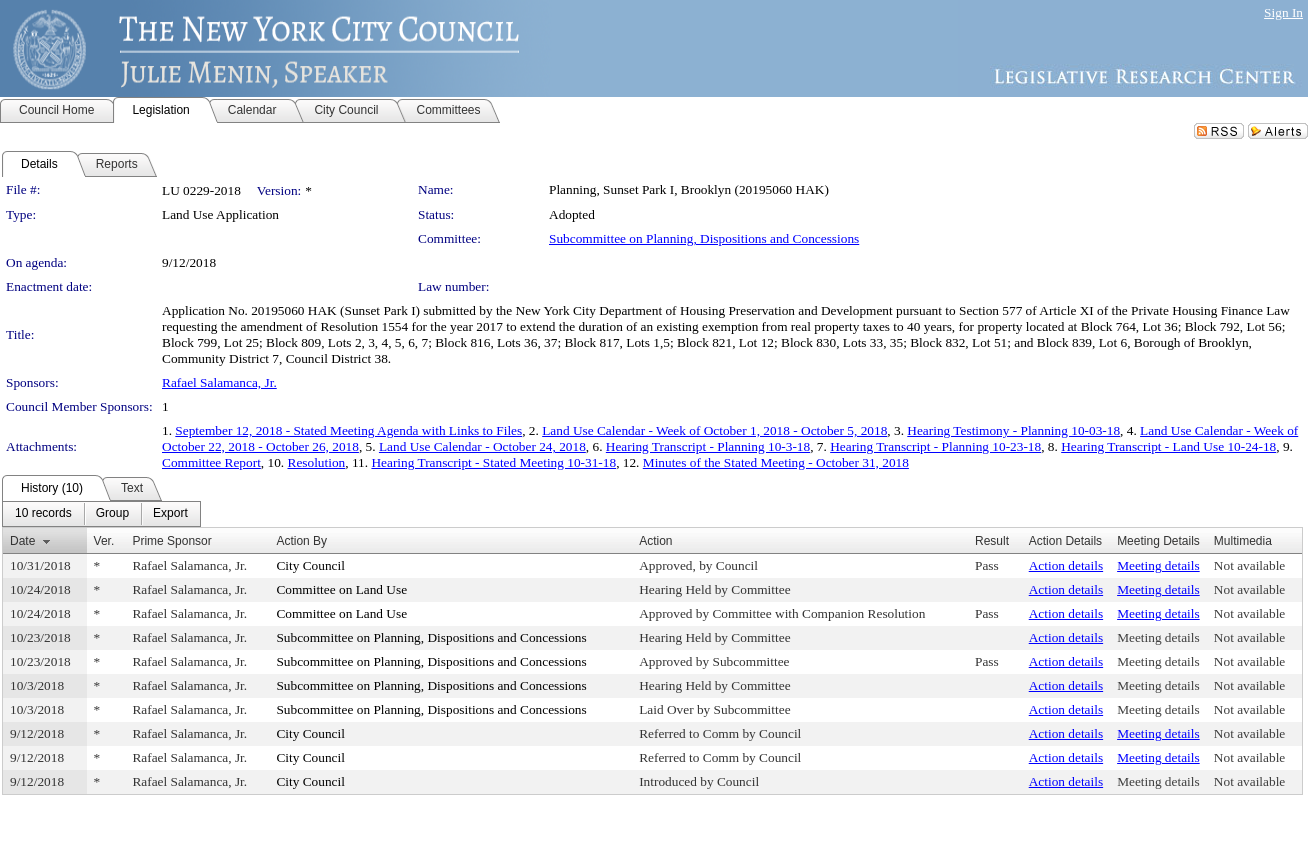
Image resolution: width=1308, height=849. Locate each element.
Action (655, 541)
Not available (1249, 565)
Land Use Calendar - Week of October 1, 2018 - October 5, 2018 (714, 430)
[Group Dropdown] (112, 514)
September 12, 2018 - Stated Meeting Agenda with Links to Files (348, 430)
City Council (310, 565)
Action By (301, 541)
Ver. (104, 541)
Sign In (1283, 12)
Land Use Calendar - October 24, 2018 (482, 446)
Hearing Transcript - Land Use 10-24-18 (1168, 446)
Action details (1066, 565)
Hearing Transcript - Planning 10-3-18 (708, 446)
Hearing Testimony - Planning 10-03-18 (1013, 430)
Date (22, 541)
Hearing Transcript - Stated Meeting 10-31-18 (493, 462)
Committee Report (211, 462)
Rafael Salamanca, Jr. (219, 382)
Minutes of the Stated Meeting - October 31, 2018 (776, 462)
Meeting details (1158, 565)
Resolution (317, 462)
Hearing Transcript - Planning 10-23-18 (935, 446)
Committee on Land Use (341, 589)
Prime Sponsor (171, 541)
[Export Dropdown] (170, 514)
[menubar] (101, 514)
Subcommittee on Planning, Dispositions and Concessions (704, 238)
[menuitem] (43, 514)
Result (992, 541)
